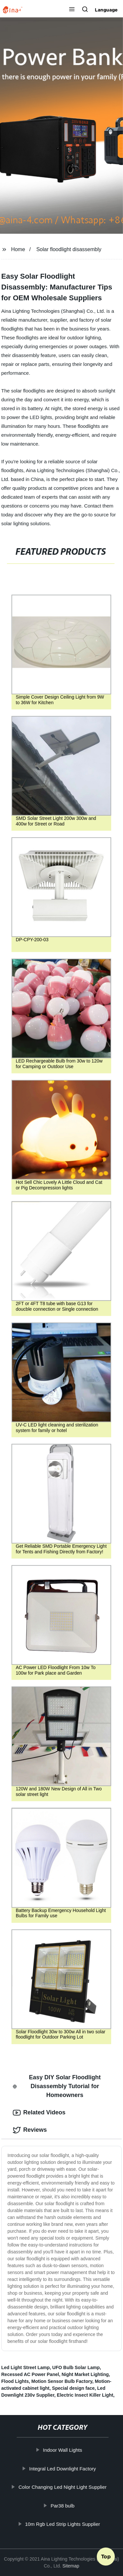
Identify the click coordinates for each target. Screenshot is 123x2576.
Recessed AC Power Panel (30, 2374)
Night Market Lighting (85, 2374)
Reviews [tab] (30, 2130)
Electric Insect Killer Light (85, 2395)
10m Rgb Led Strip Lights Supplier (66, 2524)
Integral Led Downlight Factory (65, 2468)
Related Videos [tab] (39, 2113)
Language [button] (106, 9)
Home (18, 249)
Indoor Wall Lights (66, 2450)
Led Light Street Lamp (25, 2367)
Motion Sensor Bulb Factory (61, 2381)
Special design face (73, 2388)
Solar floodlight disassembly (68, 249)
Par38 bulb (66, 2505)
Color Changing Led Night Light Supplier (66, 2487)
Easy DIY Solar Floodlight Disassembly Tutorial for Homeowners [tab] (57, 2086)
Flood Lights (15, 2381)
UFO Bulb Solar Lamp (76, 2367)
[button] (72, 10)
